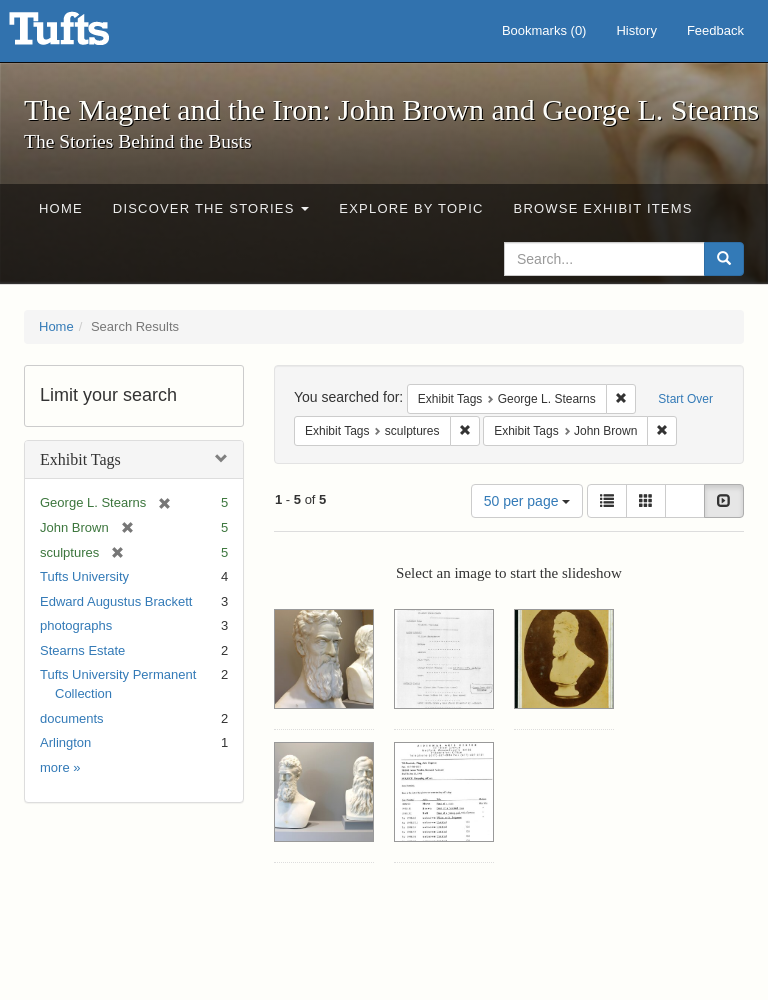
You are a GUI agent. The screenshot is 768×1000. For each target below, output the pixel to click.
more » (60, 767)
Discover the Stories (211, 208)
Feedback (715, 30)
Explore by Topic (411, 208)
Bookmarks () (544, 30)
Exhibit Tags (80, 459)
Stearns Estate (82, 650)
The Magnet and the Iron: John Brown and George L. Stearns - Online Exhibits (84, 35)
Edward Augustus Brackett (116, 601)
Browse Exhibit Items (603, 208)
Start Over (685, 399)
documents (72, 718)
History (636, 30)
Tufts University (84, 576)
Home (61, 208)
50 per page (527, 501)
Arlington (65, 742)
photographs (76, 625)
